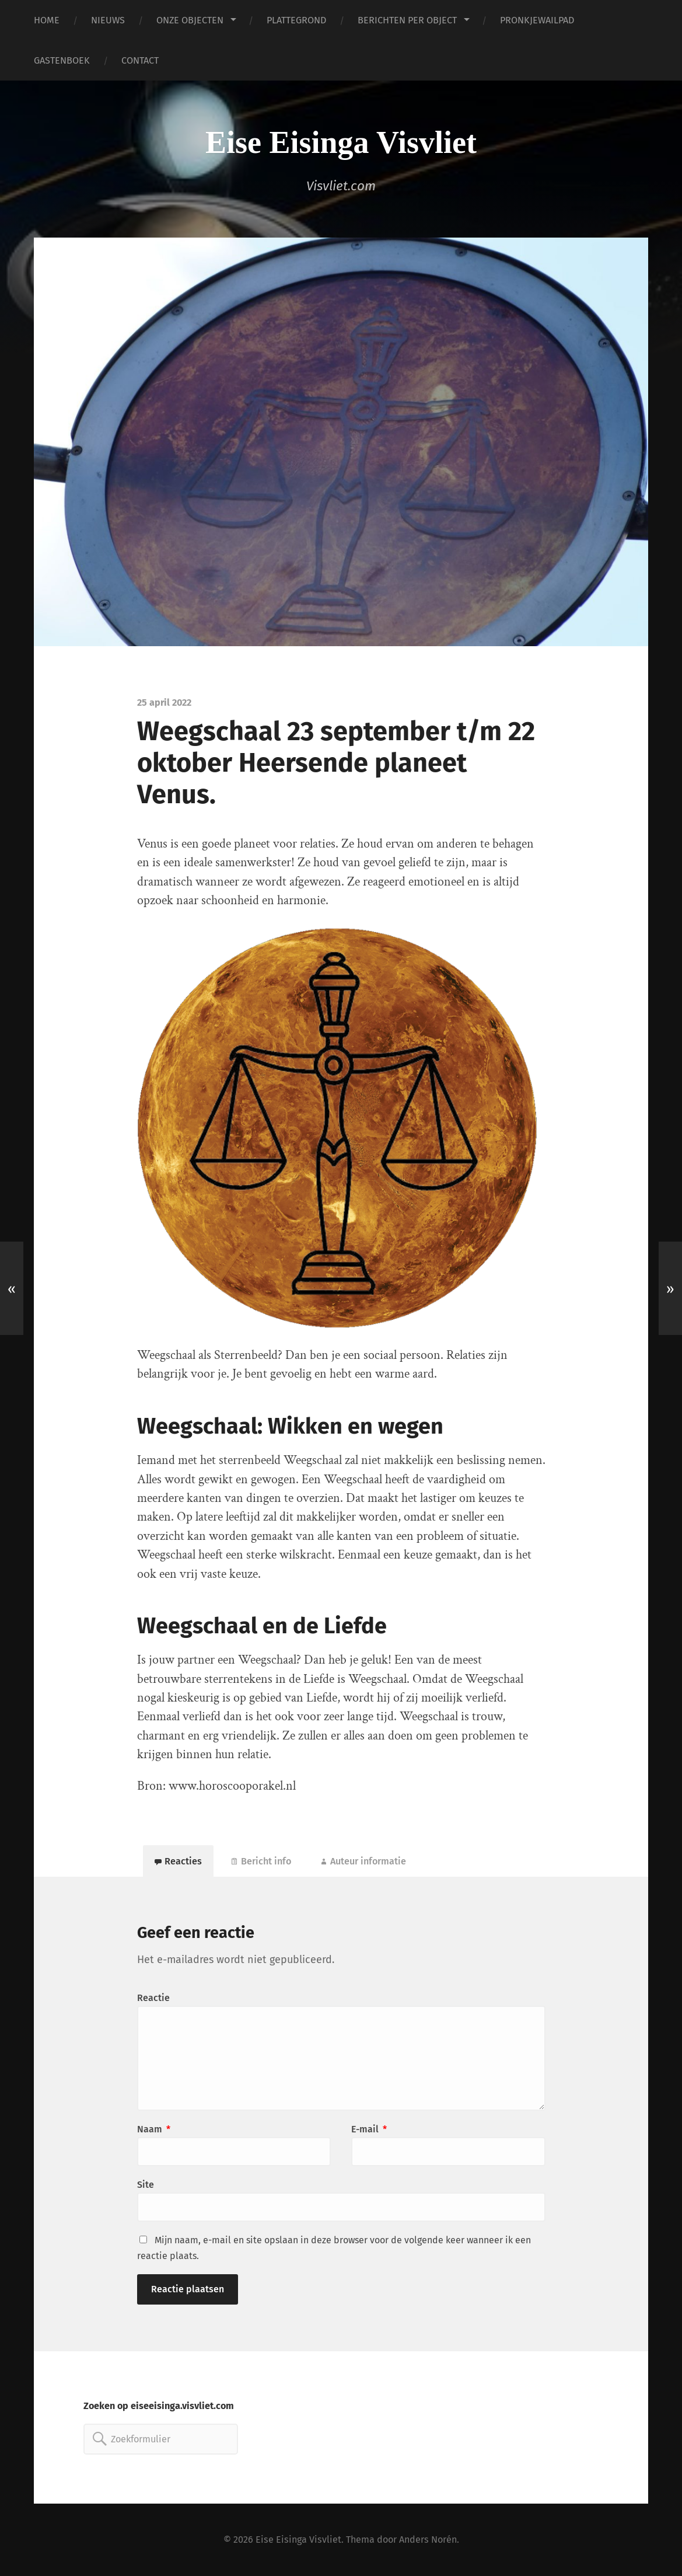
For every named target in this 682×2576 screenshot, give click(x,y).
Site (145, 2184)
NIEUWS (108, 20)
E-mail (369, 2129)
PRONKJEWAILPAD (537, 20)
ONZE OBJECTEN (189, 20)
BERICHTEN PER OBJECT (407, 20)
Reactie (153, 1997)
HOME (47, 20)
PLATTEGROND (296, 20)
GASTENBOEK (62, 60)
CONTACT (140, 60)
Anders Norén (428, 2539)
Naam (153, 2129)
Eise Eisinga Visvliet (341, 142)
